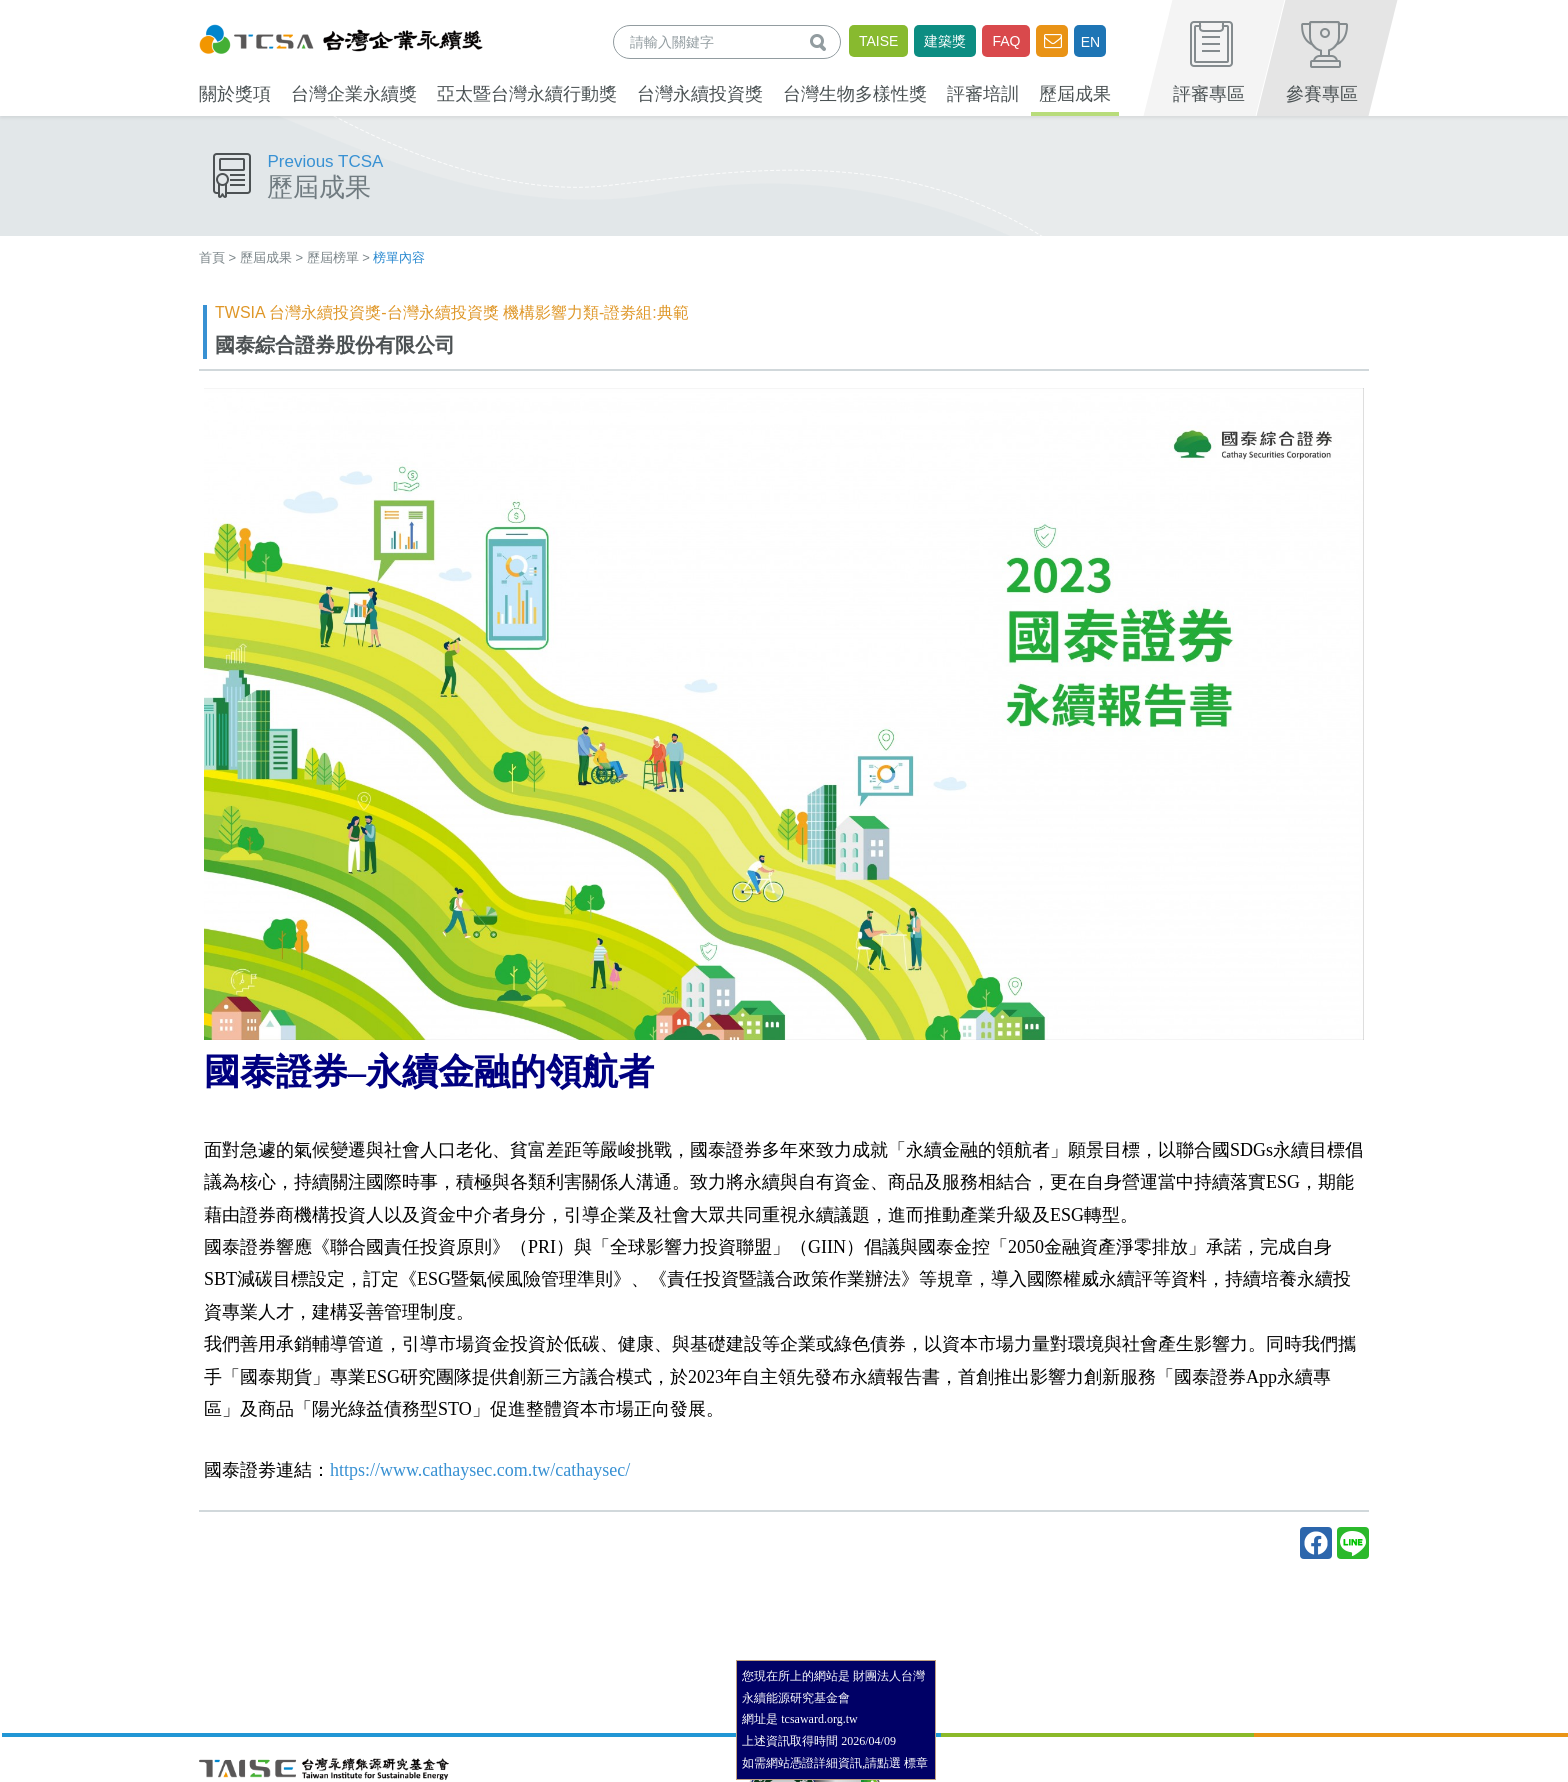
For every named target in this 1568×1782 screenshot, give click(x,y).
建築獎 (945, 41)
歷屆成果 (266, 257)
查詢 (822, 41)
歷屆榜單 (333, 257)
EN (1090, 42)
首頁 (212, 257)
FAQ (1006, 41)
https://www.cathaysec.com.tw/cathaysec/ (480, 1470)
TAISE (878, 41)
